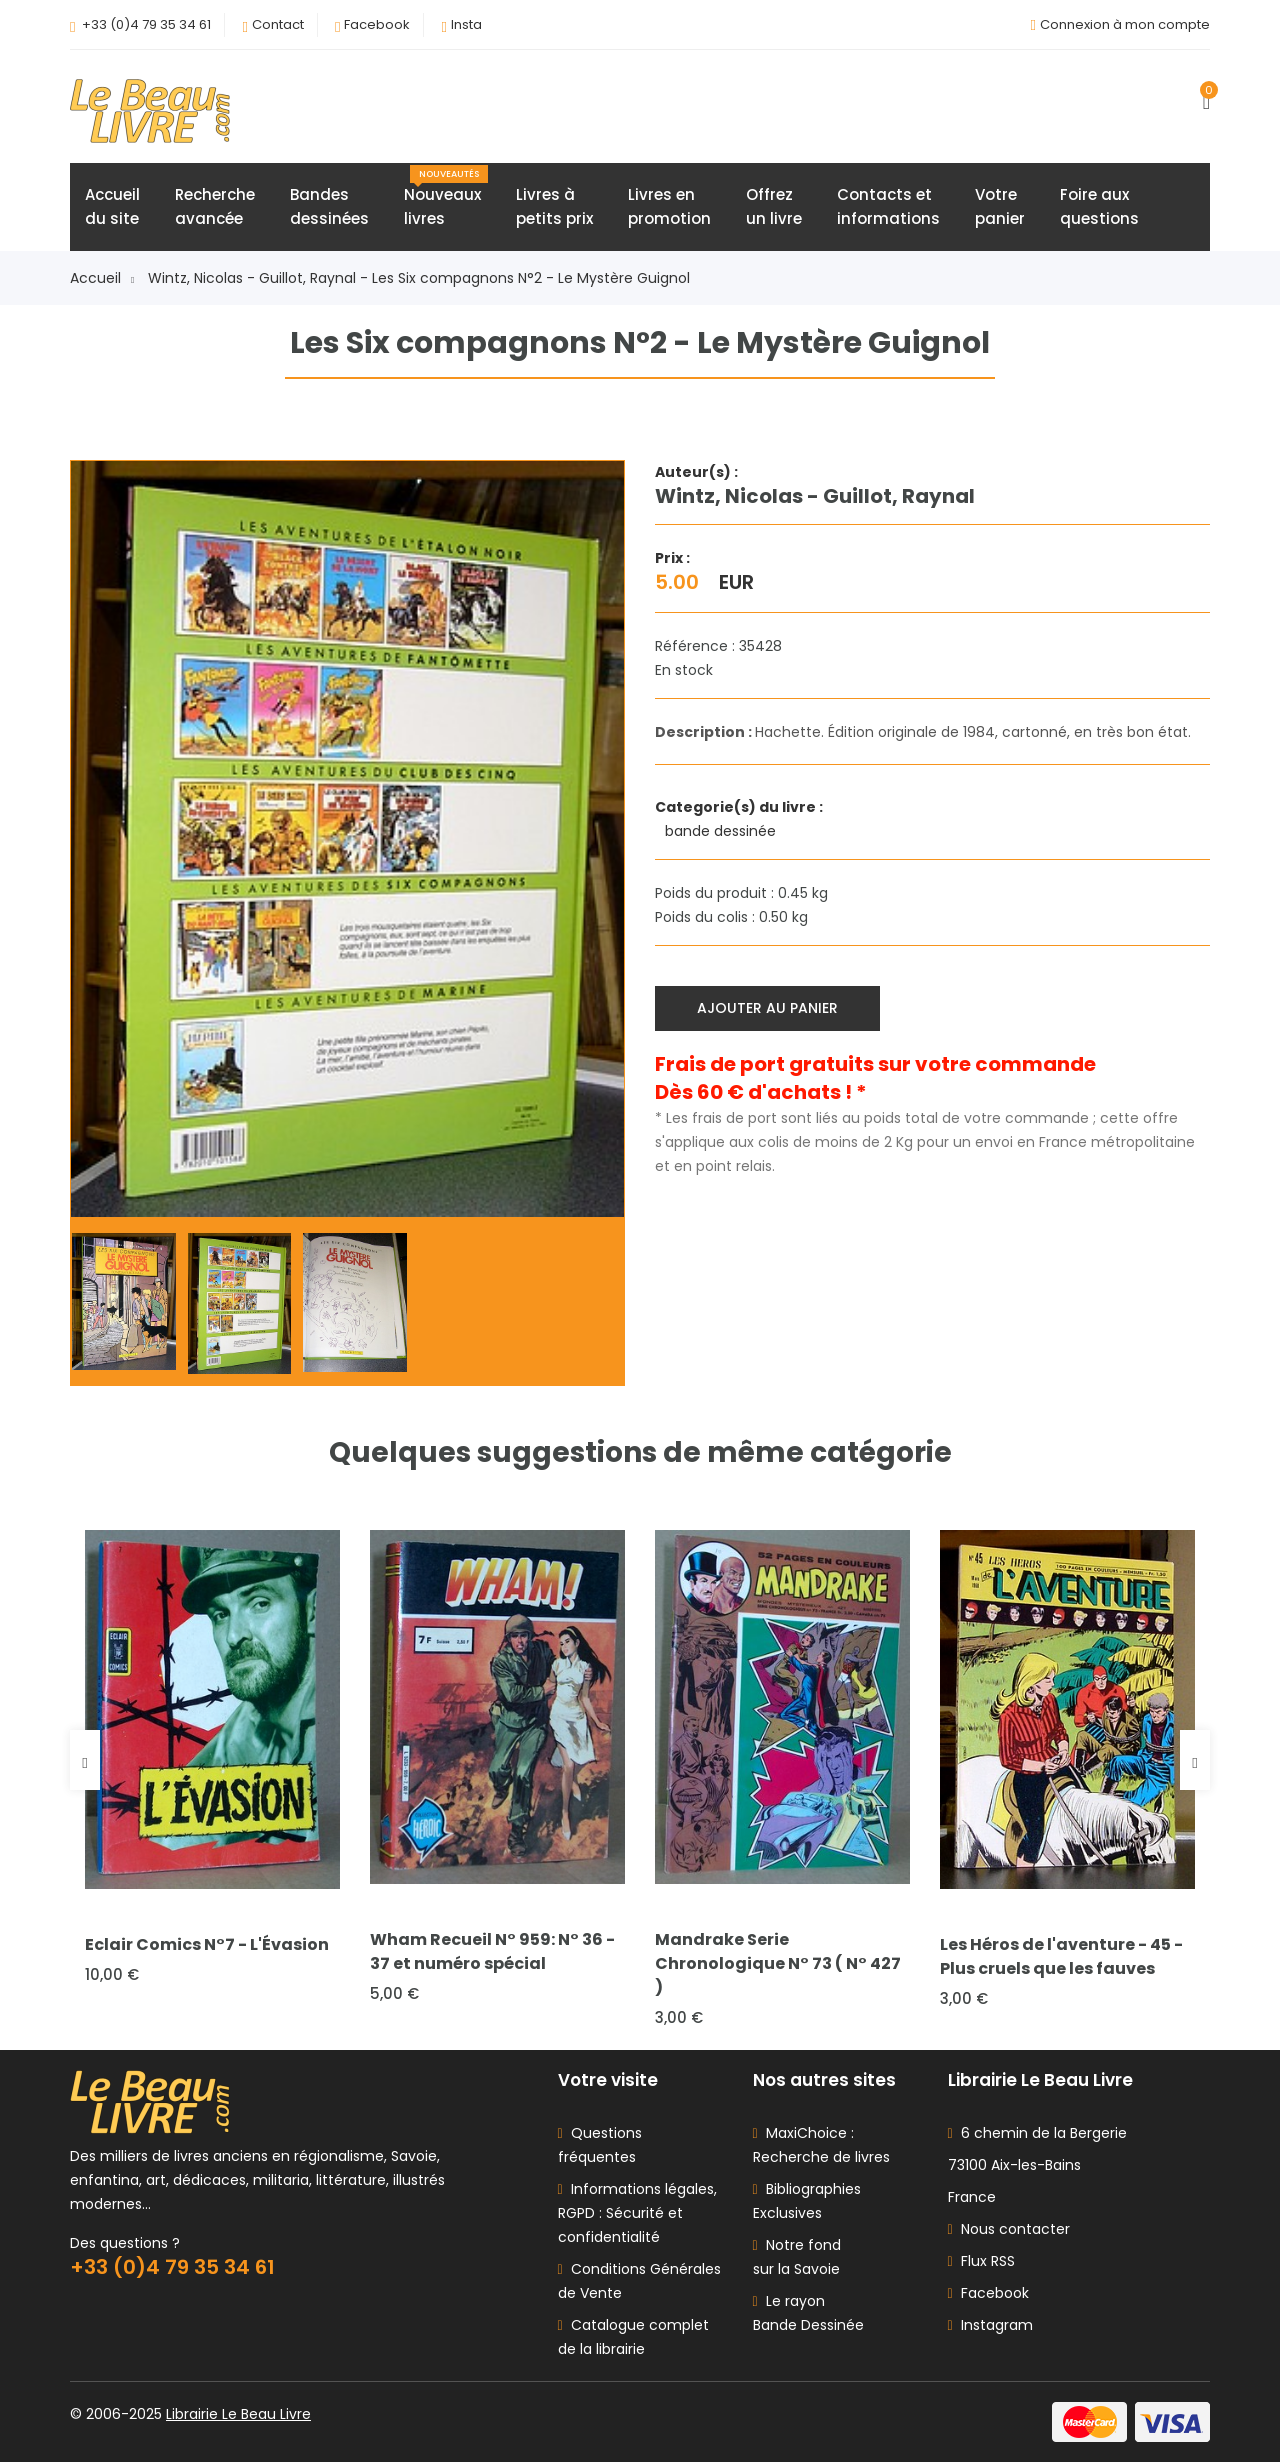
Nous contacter (1009, 2229)
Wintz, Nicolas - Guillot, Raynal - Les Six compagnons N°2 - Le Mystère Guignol (419, 278)
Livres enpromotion (669, 206)
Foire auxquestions (1099, 206)
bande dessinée (722, 831)
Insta (466, 24)
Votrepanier (1000, 206)
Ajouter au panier (767, 1008)
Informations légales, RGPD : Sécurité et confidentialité (637, 2213)
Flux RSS (981, 2261)
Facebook (377, 24)
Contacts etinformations (888, 206)
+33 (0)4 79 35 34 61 (146, 24)
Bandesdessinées (329, 206)
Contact (278, 24)
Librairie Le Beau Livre (238, 2414)
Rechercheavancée (215, 206)
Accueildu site (112, 206)
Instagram (990, 2325)
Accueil (102, 278)
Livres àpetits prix (554, 206)
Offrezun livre (774, 206)
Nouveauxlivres (446, 197)
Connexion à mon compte (1125, 24)
